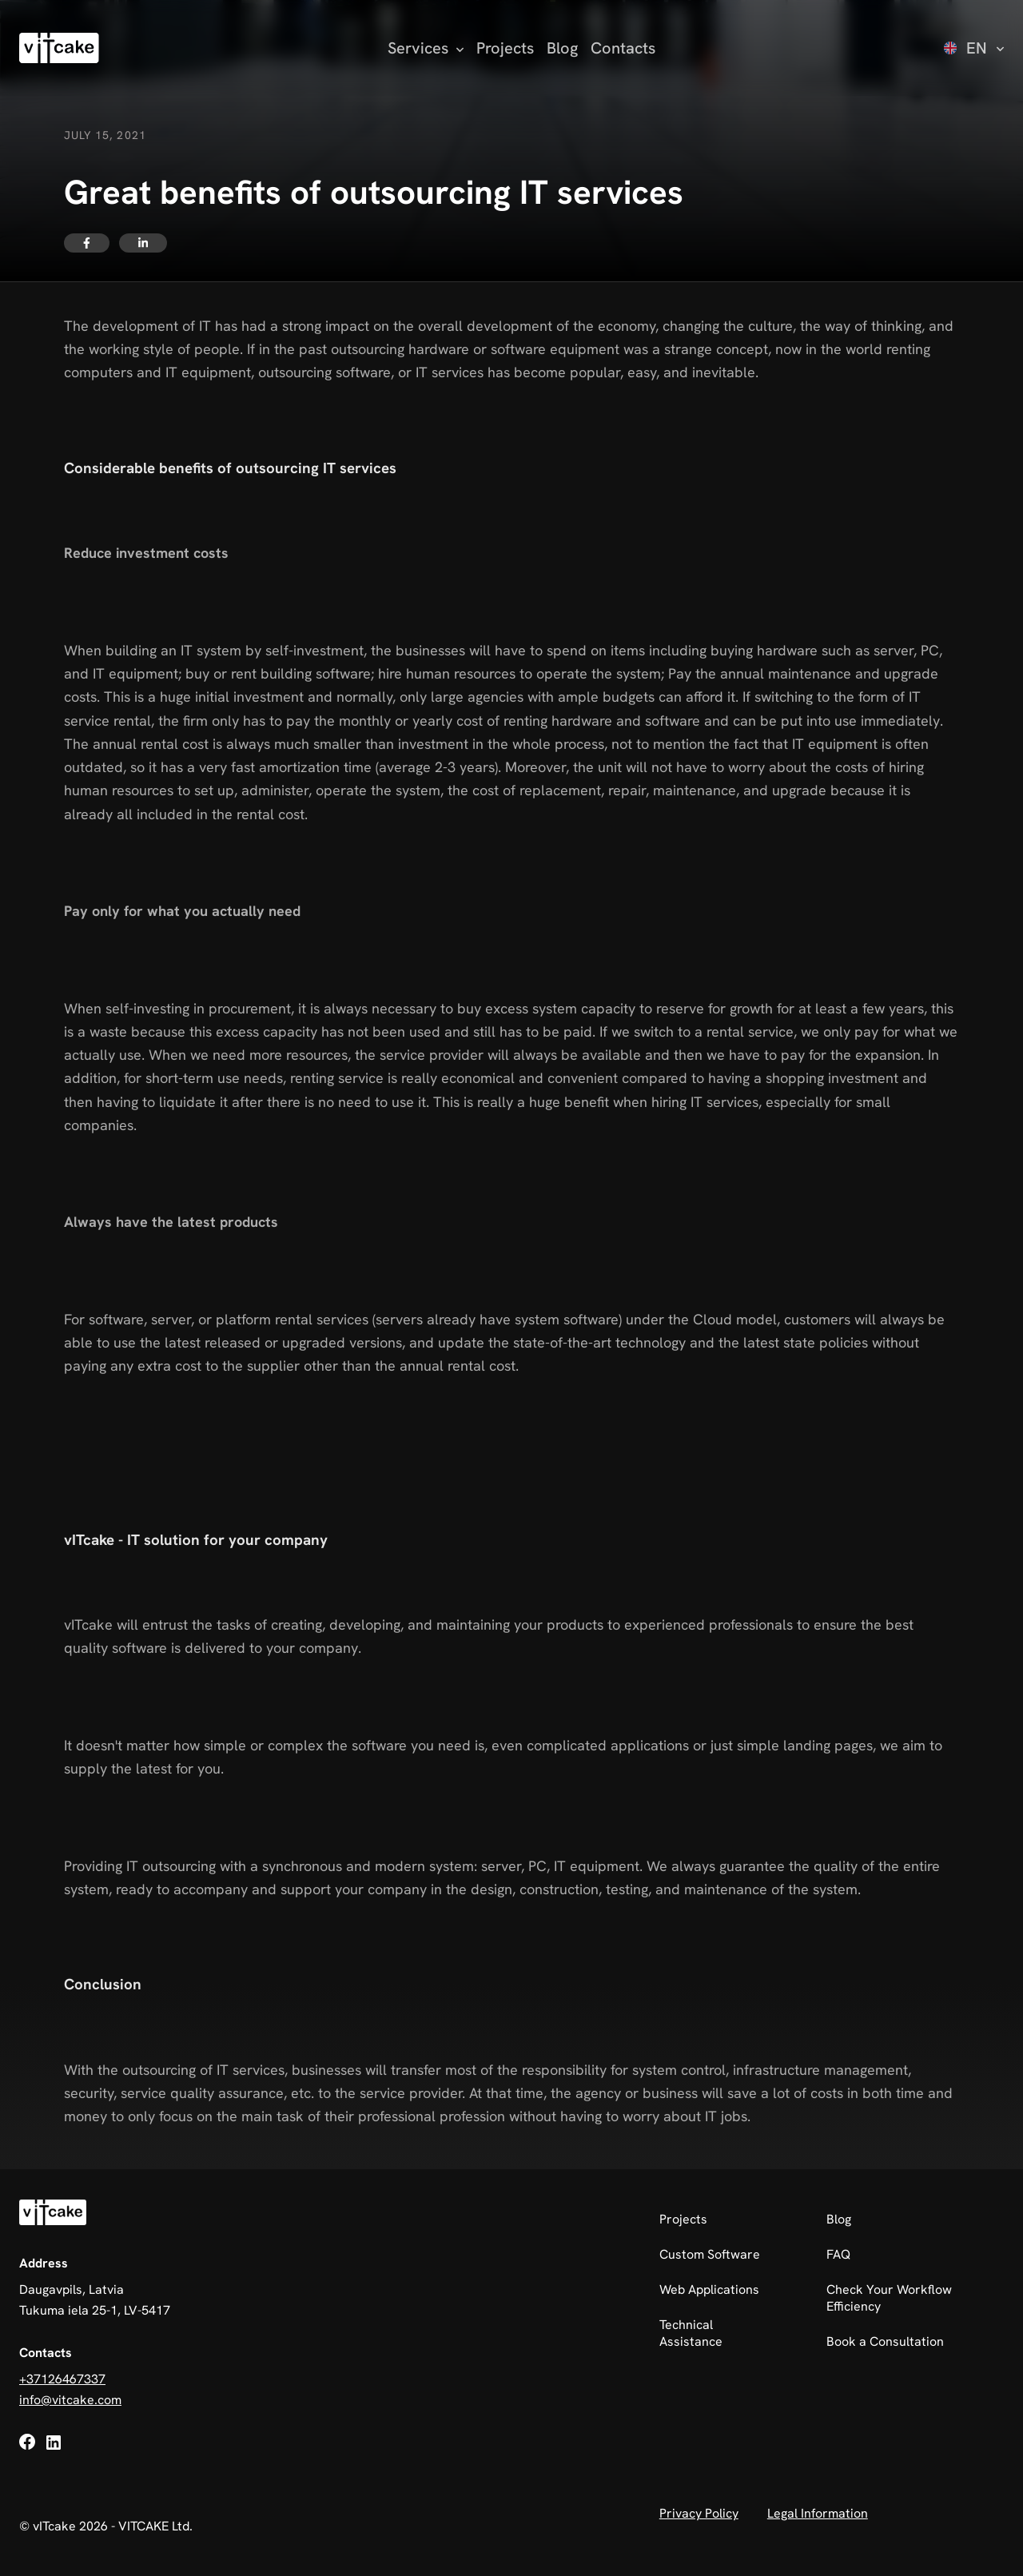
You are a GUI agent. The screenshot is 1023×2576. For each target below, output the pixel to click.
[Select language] (974, 48)
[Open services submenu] (426, 48)
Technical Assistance (690, 2333)
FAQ (838, 2254)
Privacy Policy (698, 2513)
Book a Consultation (885, 2341)
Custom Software (709, 2254)
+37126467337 (62, 2379)
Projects (505, 48)
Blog (562, 48)
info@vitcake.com (70, 2399)
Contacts (623, 48)
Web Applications (709, 2289)
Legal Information (817, 2513)
